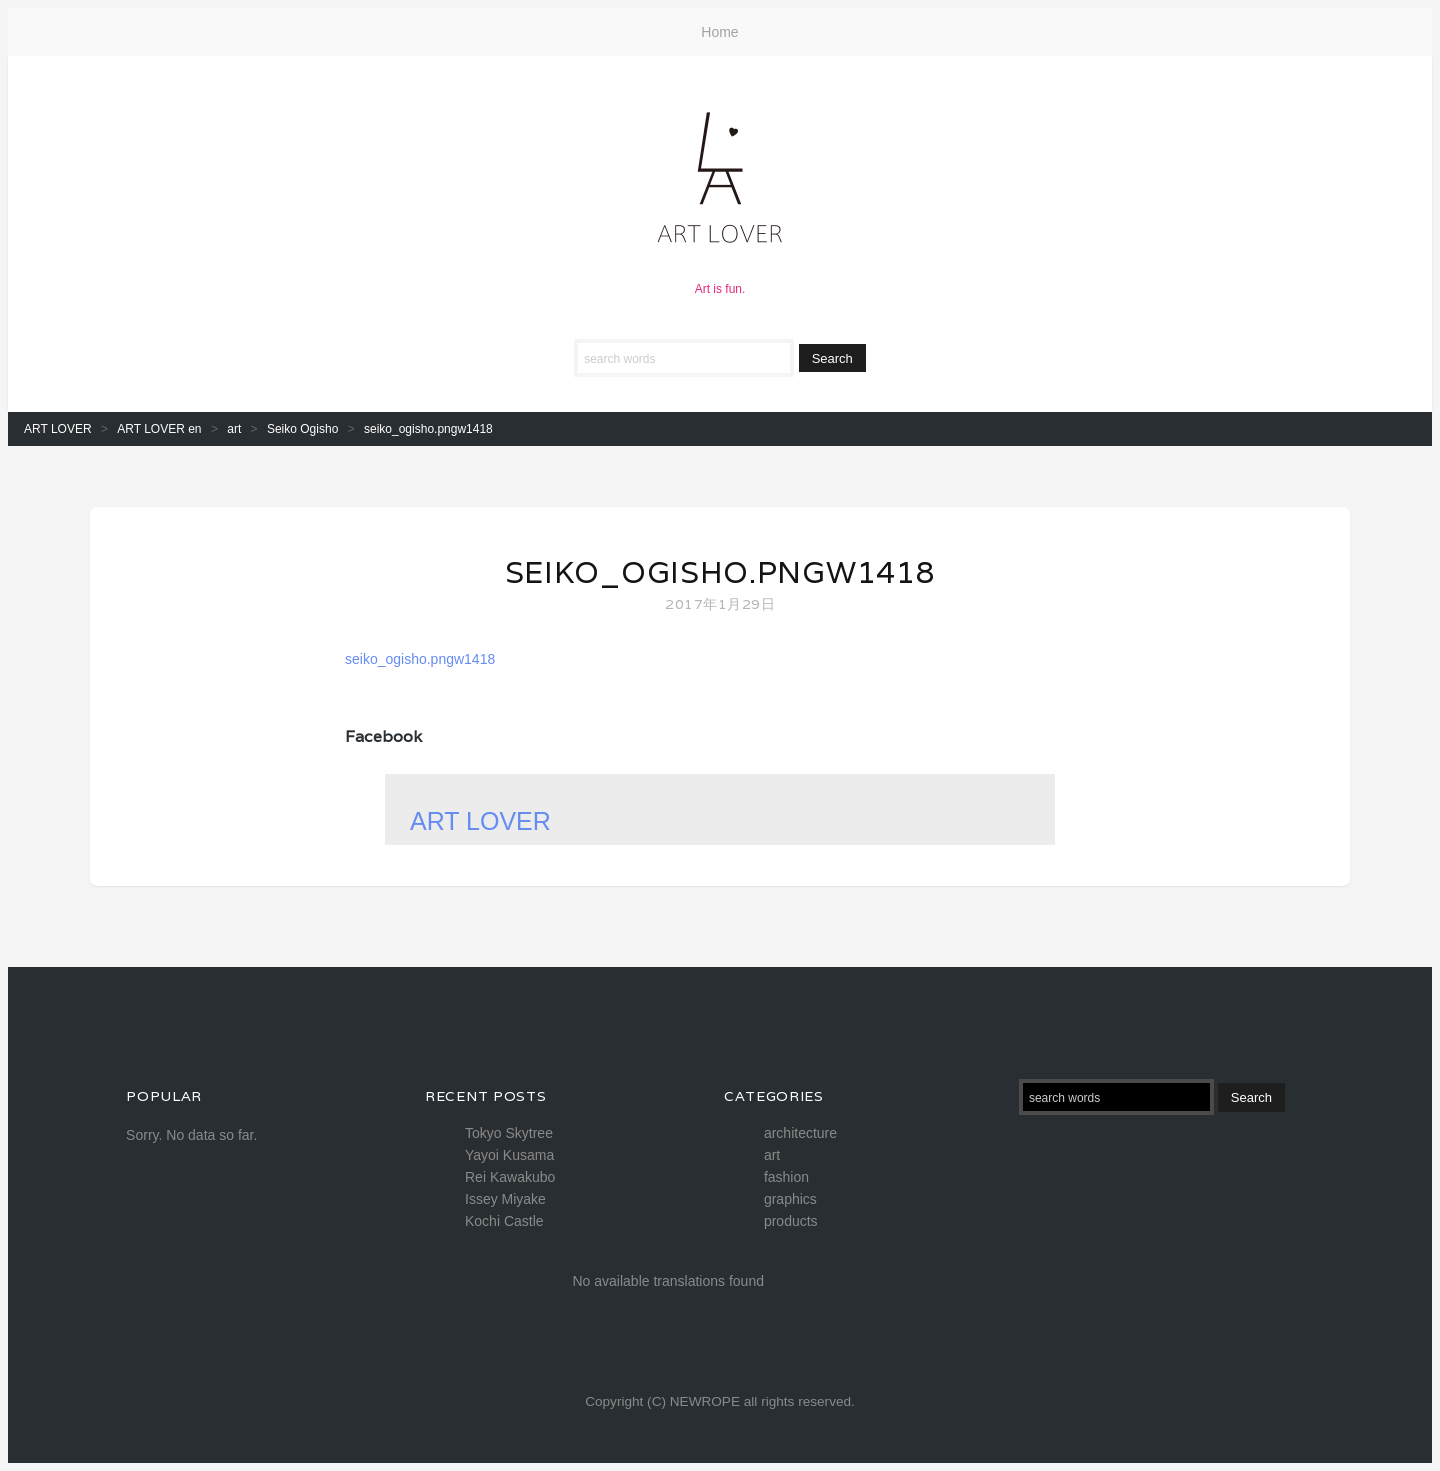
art (772, 1155)
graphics (790, 1199)
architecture (800, 1133)
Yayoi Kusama (509, 1155)
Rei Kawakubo (510, 1177)
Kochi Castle (504, 1221)
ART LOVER (480, 821)
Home (719, 32)
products (791, 1221)
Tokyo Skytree (509, 1133)
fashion (786, 1177)
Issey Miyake (505, 1199)
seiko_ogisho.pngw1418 (720, 572)
